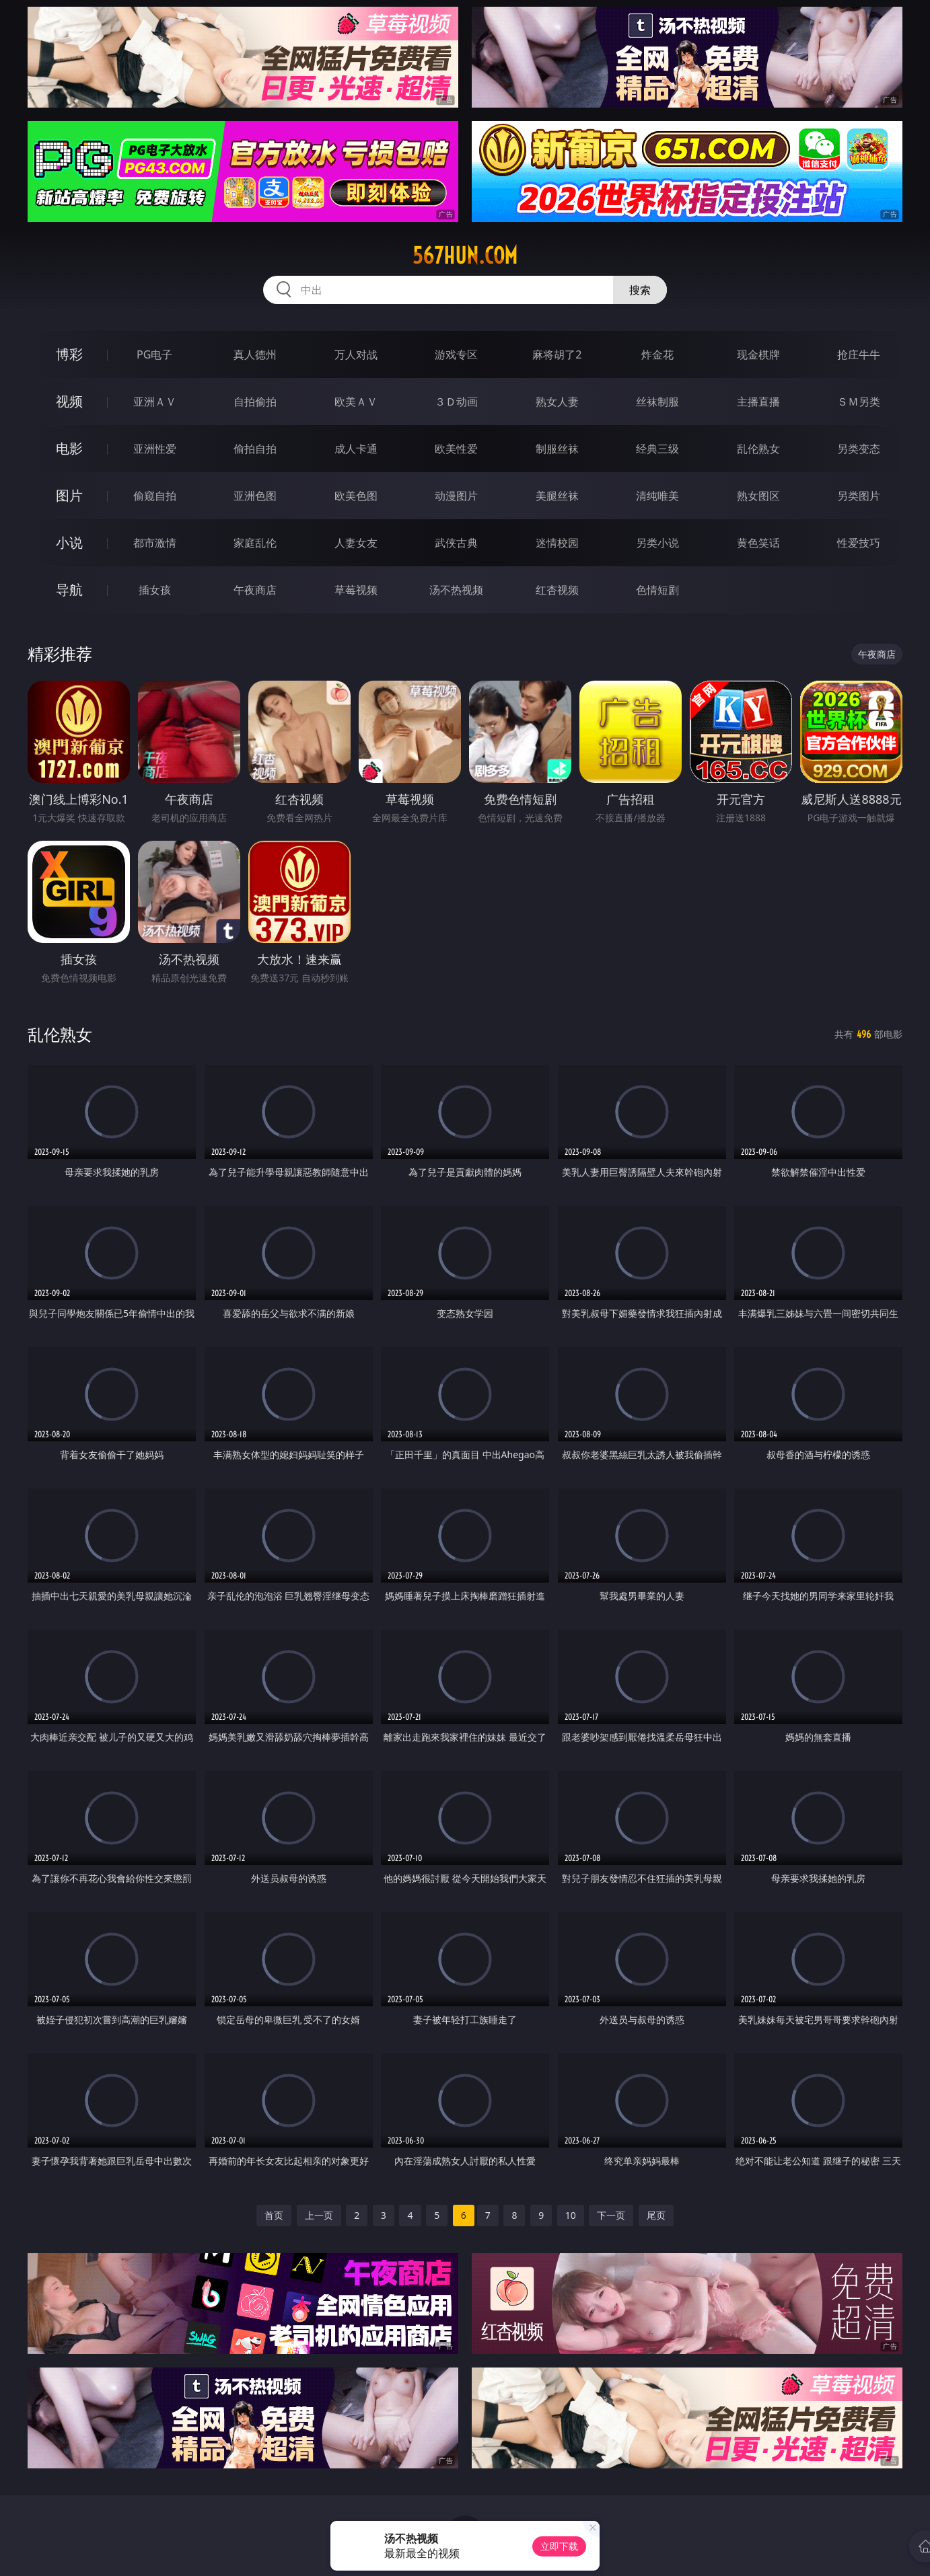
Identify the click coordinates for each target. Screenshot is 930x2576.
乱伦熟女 (758, 448)
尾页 (656, 2215)
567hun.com (465, 255)
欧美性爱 (456, 448)
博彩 (69, 354)
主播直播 (758, 401)
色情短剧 (657, 589)
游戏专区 (456, 354)
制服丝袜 (557, 448)
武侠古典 (456, 542)
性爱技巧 (858, 542)
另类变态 (858, 448)
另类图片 (858, 495)
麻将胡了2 (556, 354)
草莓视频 (356, 589)
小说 (69, 542)
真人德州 (255, 354)
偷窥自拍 (154, 495)
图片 (69, 495)
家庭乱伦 (255, 542)
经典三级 (657, 448)
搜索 (640, 289)
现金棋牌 (758, 354)
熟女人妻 (557, 401)
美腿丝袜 (557, 495)
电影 (69, 448)
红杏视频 (557, 589)
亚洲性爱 (154, 448)
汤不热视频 (456, 589)
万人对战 (356, 354)
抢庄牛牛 (858, 354)
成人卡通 (356, 448)
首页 (273, 2215)
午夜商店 (255, 589)
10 (570, 2215)
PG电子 (154, 354)
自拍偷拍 (255, 401)
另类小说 (657, 542)
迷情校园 (557, 542)
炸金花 (657, 354)
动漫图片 (456, 495)
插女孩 (155, 589)
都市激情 (154, 542)
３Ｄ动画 (456, 401)
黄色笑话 (758, 542)
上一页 (319, 2215)
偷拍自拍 (255, 448)
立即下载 (559, 2546)
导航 (69, 589)
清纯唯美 (657, 495)
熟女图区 (758, 495)
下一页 (611, 2215)
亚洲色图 (255, 495)
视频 (69, 401)
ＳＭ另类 (858, 401)
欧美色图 (356, 495)
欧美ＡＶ (356, 401)
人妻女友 (356, 542)
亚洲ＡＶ (154, 401)
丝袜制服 (657, 401)
